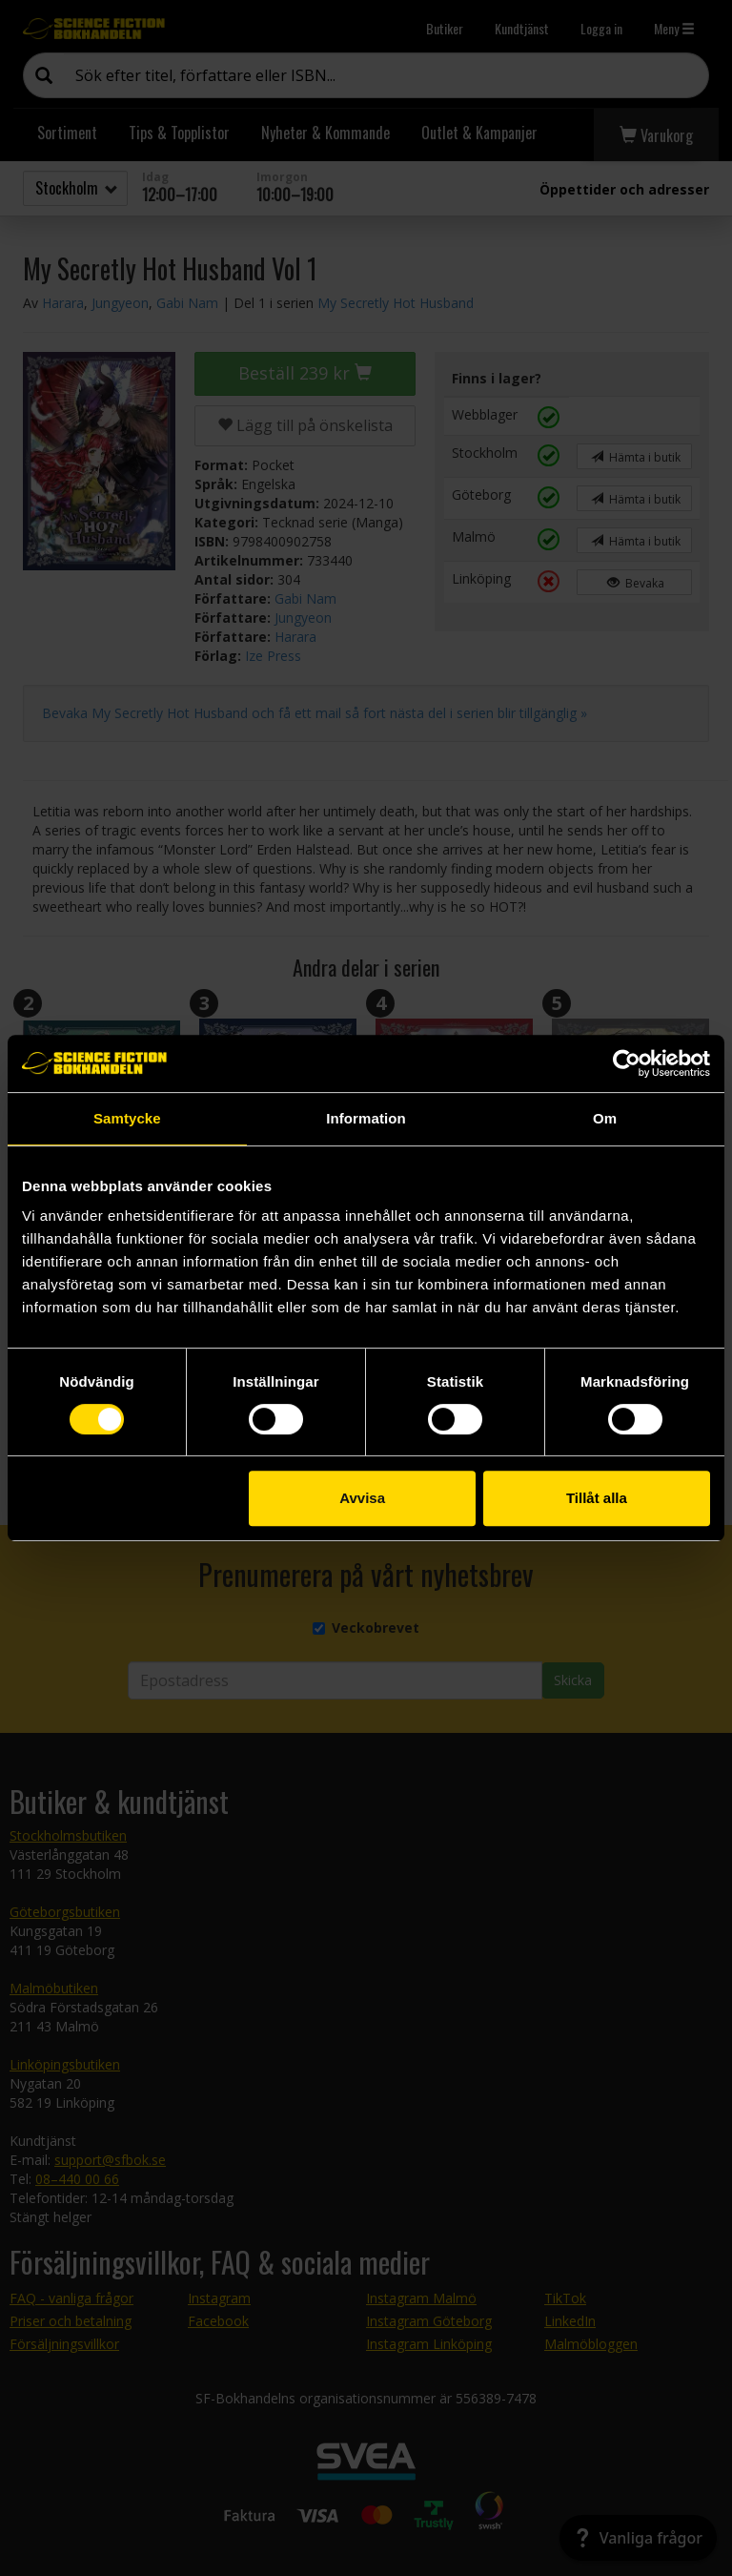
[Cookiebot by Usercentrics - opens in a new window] (626, 1063)
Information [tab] (366, 1118)
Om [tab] (605, 1118)
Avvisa (362, 1498)
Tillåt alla (596, 1498)
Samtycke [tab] (127, 1118)
